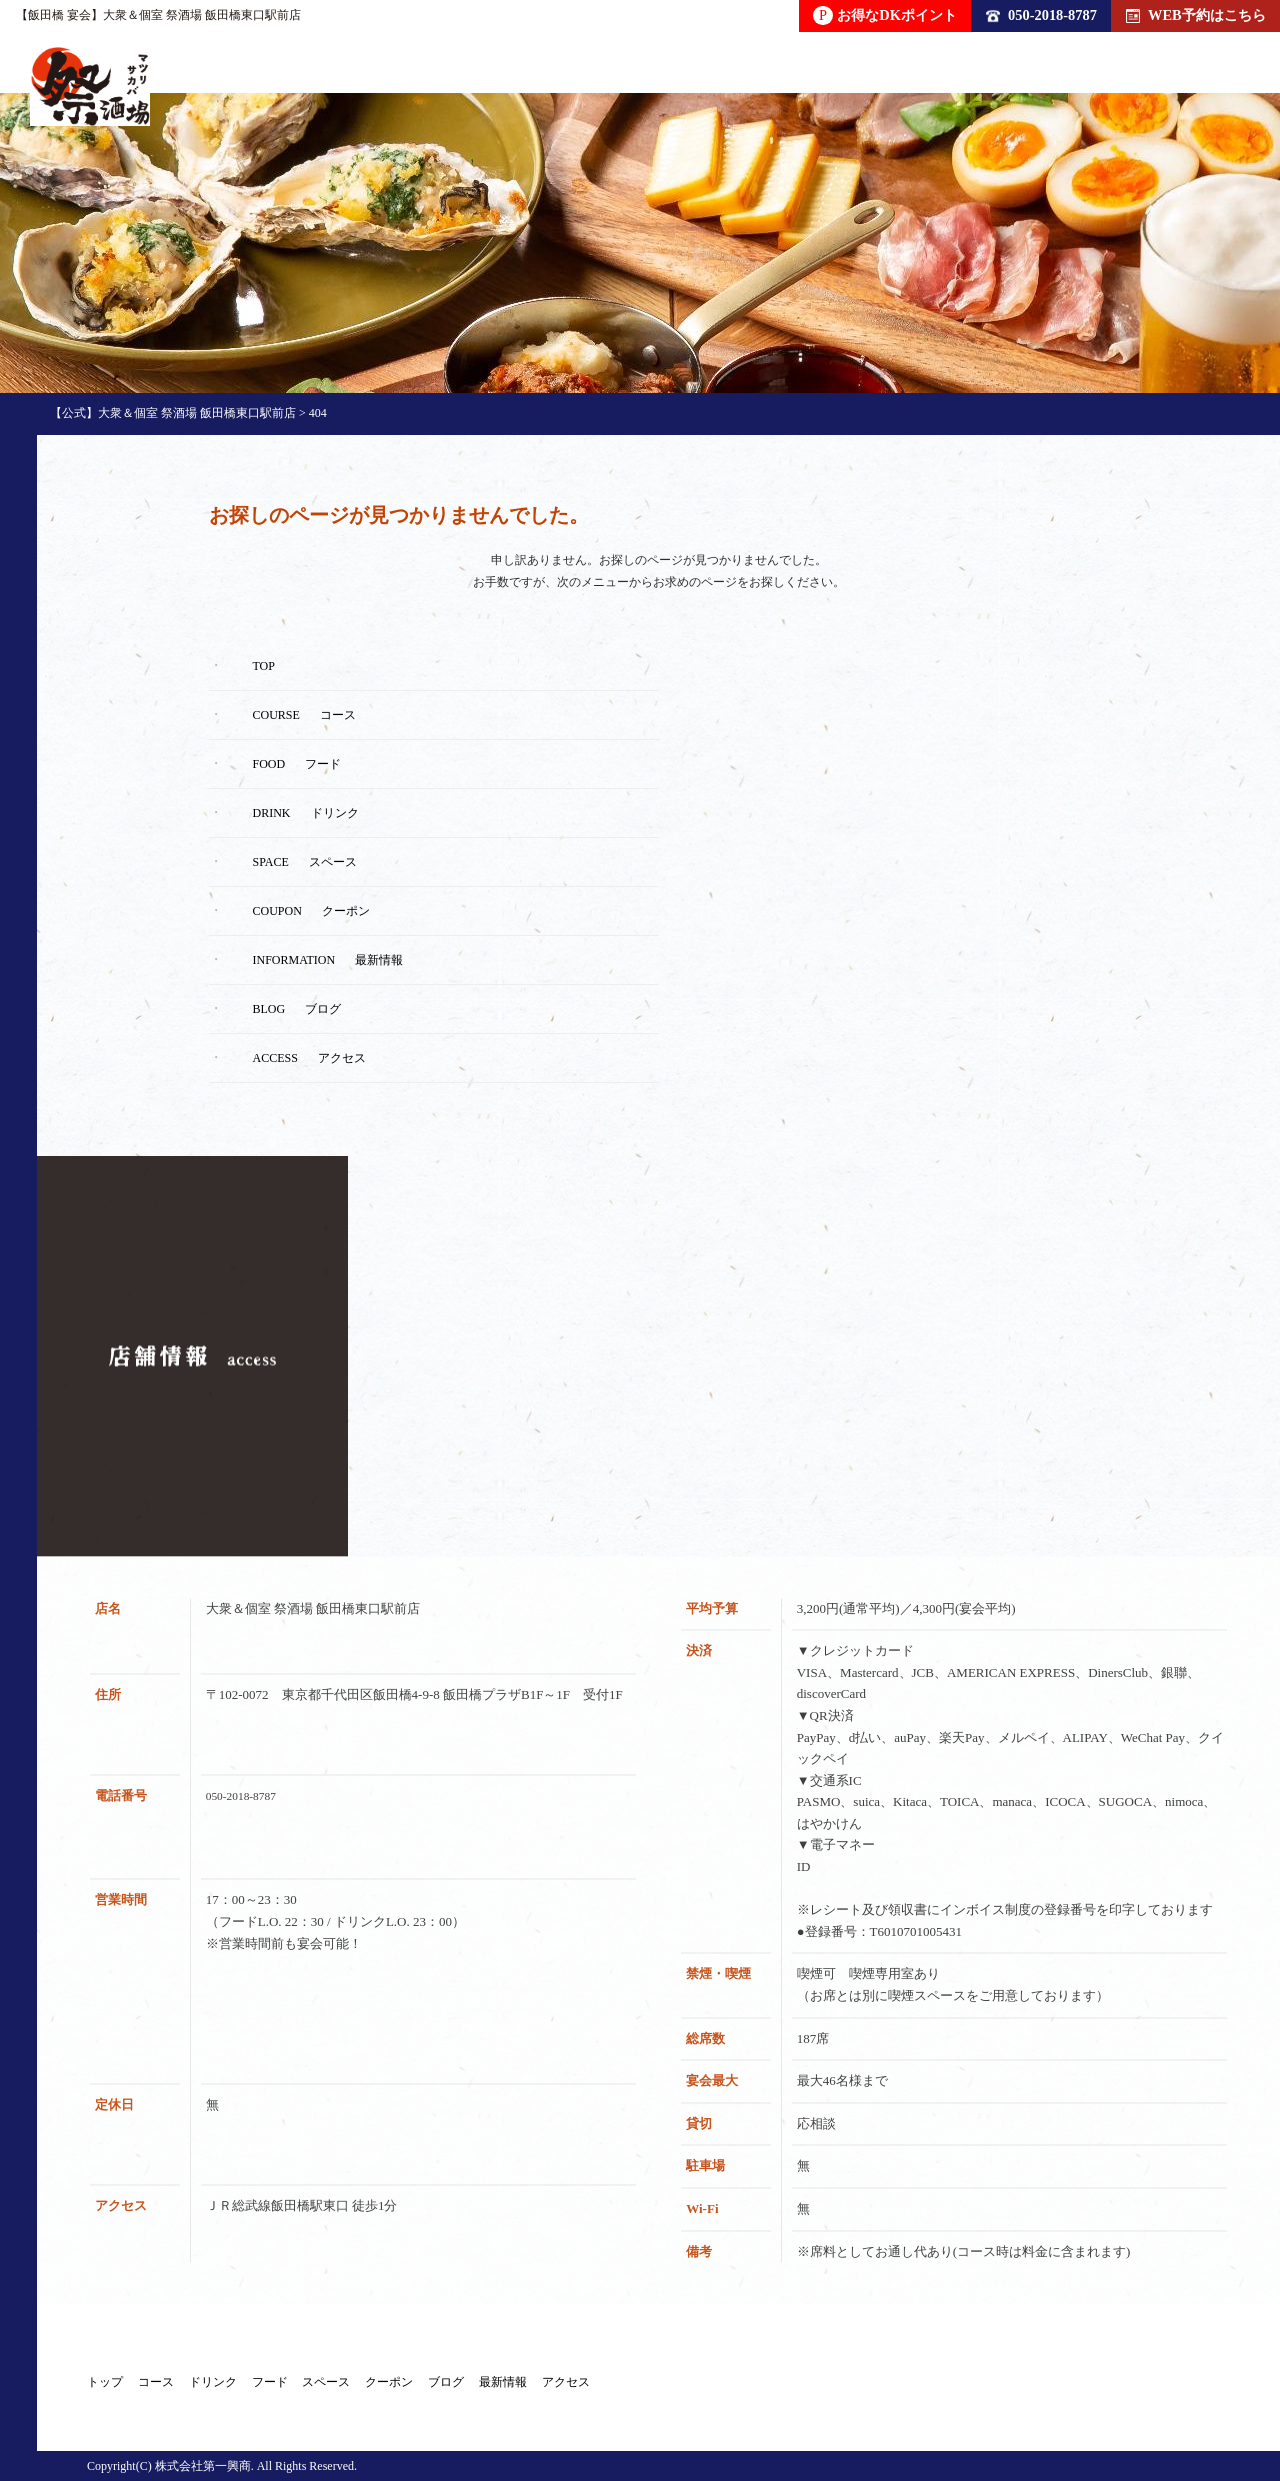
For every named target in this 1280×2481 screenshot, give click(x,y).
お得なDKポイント (885, 15)
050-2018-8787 (1041, 15)
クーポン (673, 2387)
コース (214, 2387)
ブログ (786, 2387)
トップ (108, 2387)
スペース (553, 2387)
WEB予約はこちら (1196, 15)
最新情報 (899, 2387)
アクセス (1019, 2387)
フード (440, 2387)
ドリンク (327, 2387)
